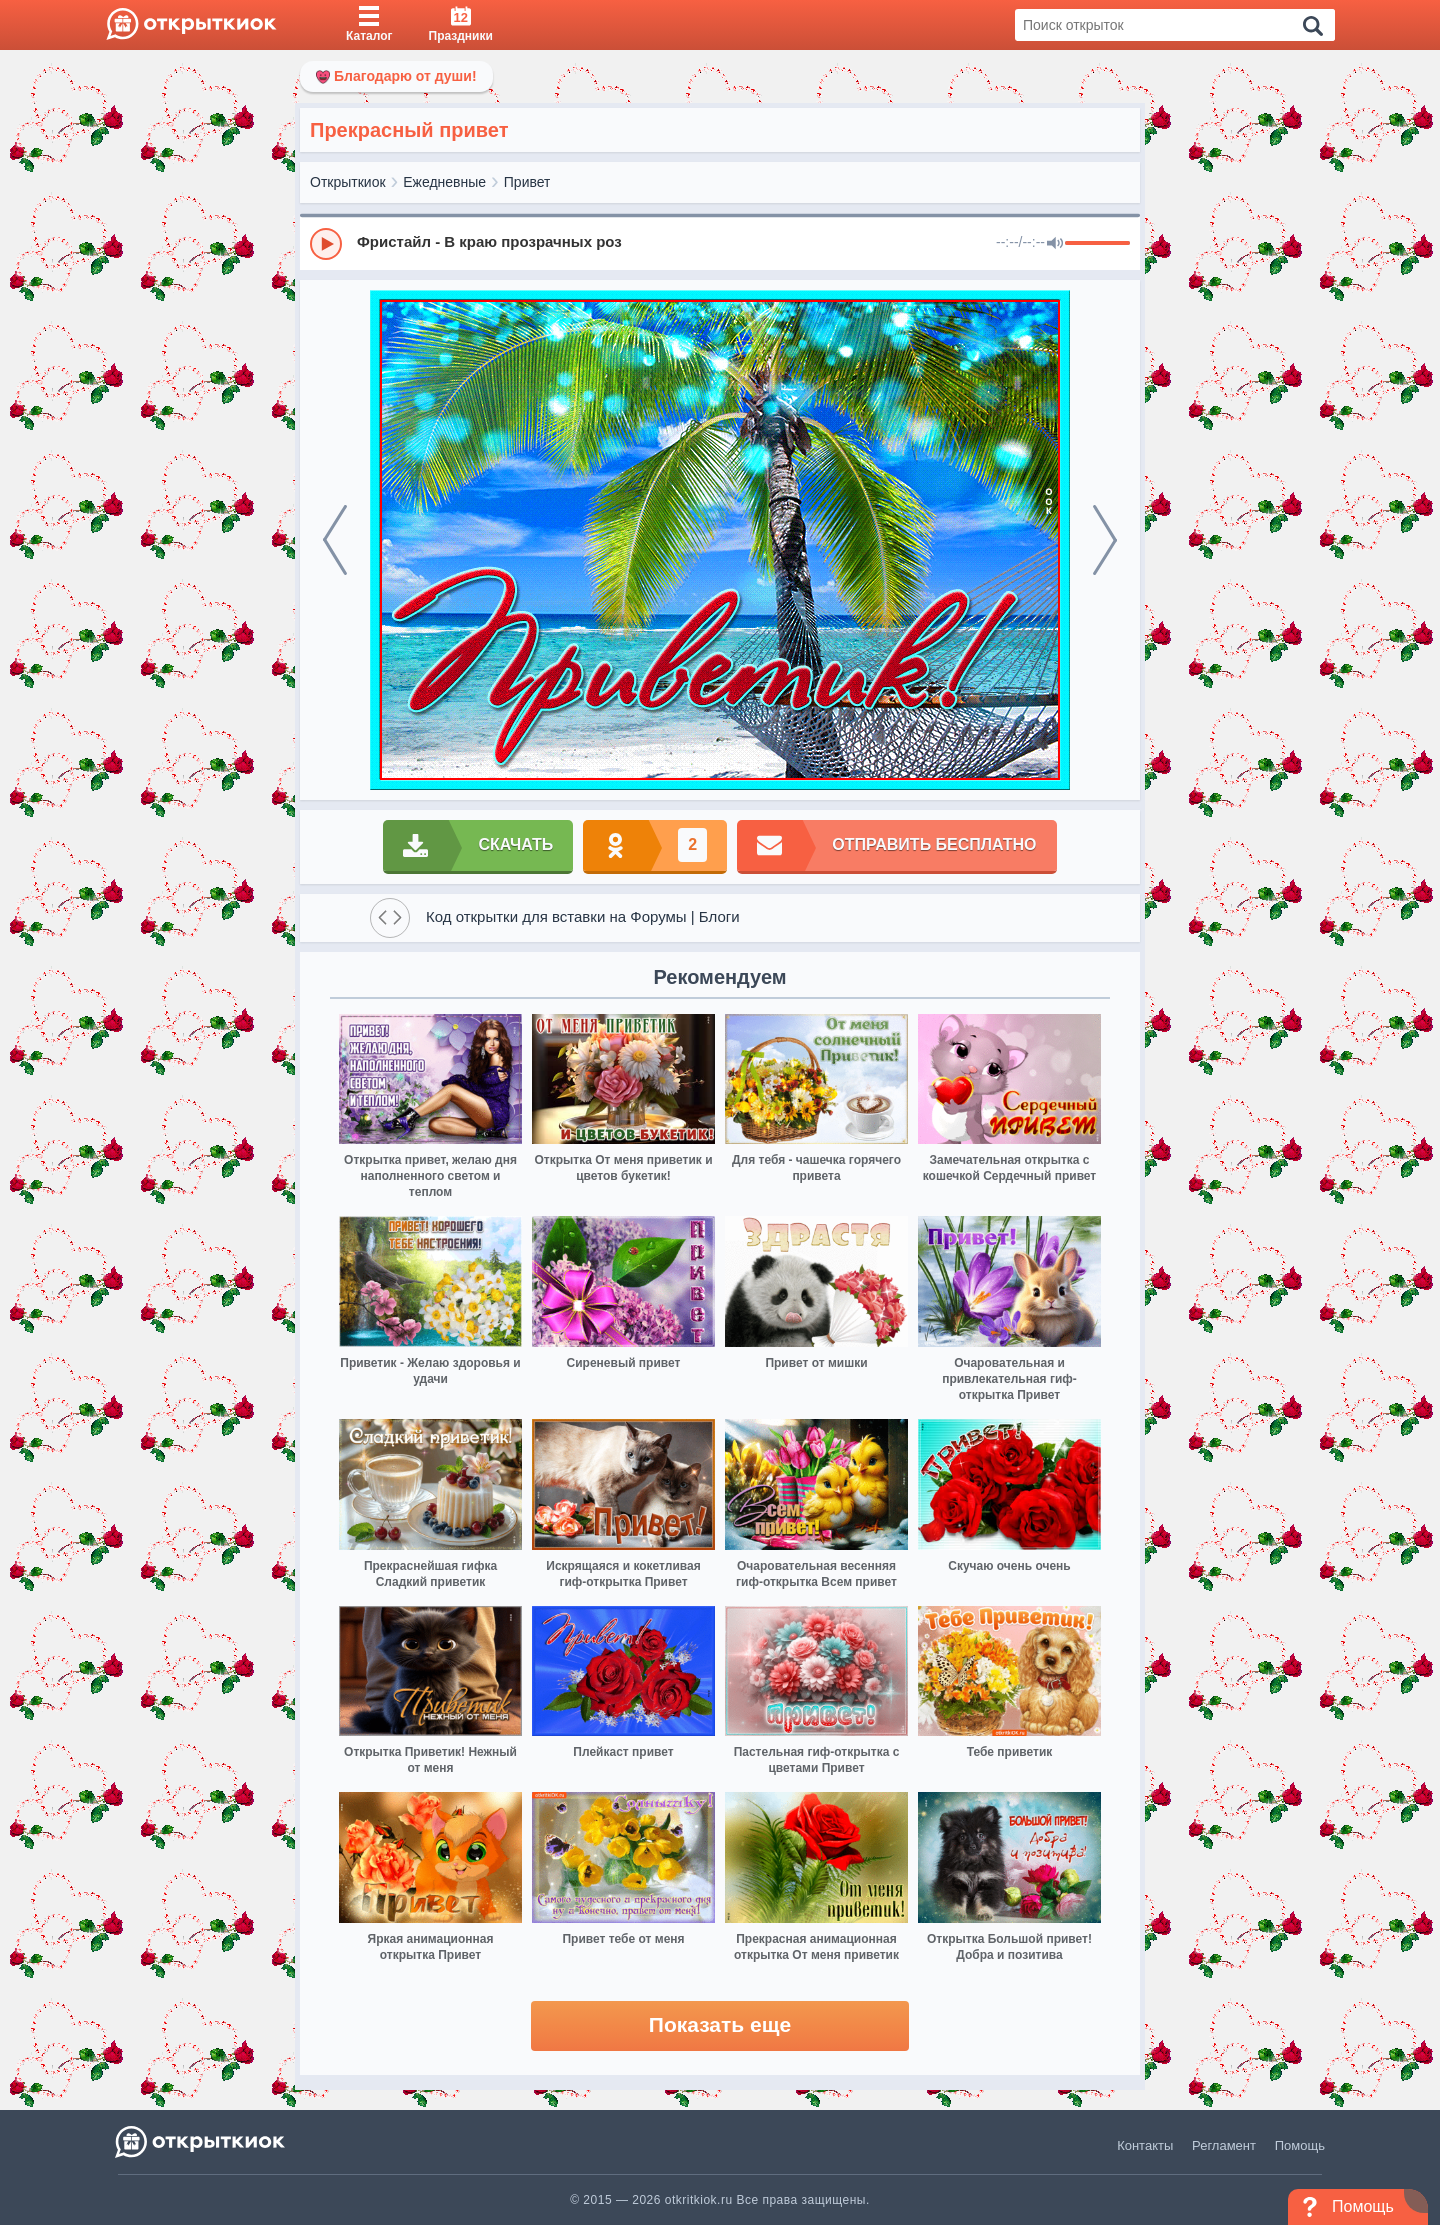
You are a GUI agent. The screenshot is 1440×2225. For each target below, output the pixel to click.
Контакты (1145, 2145)
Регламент (1224, 2145)
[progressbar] (1097, 244)
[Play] (326, 244)
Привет (527, 182)
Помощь (1300, 2145)
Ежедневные (444, 182)
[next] (1105, 540)
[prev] (335, 540)
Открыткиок (348, 182)
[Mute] (1055, 244)
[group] (720, 243)
